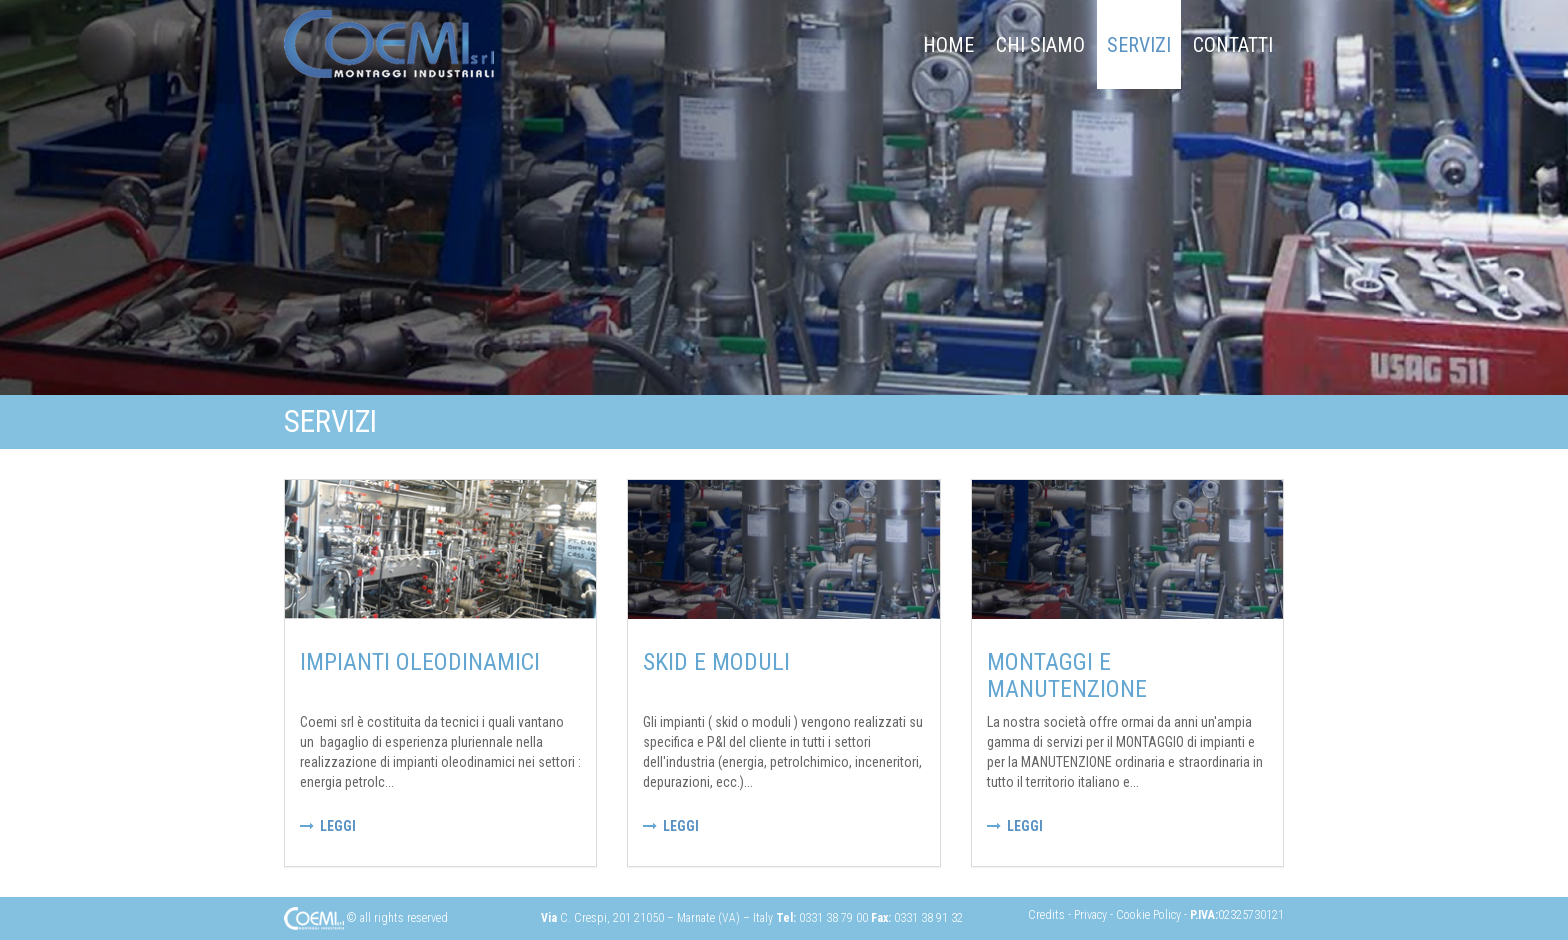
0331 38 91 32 (928, 918)
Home (948, 45)
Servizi (1139, 45)
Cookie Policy (1150, 915)
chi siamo (1040, 45)
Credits (1048, 915)
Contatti (1233, 45)
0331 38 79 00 (833, 918)
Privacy (1092, 915)
